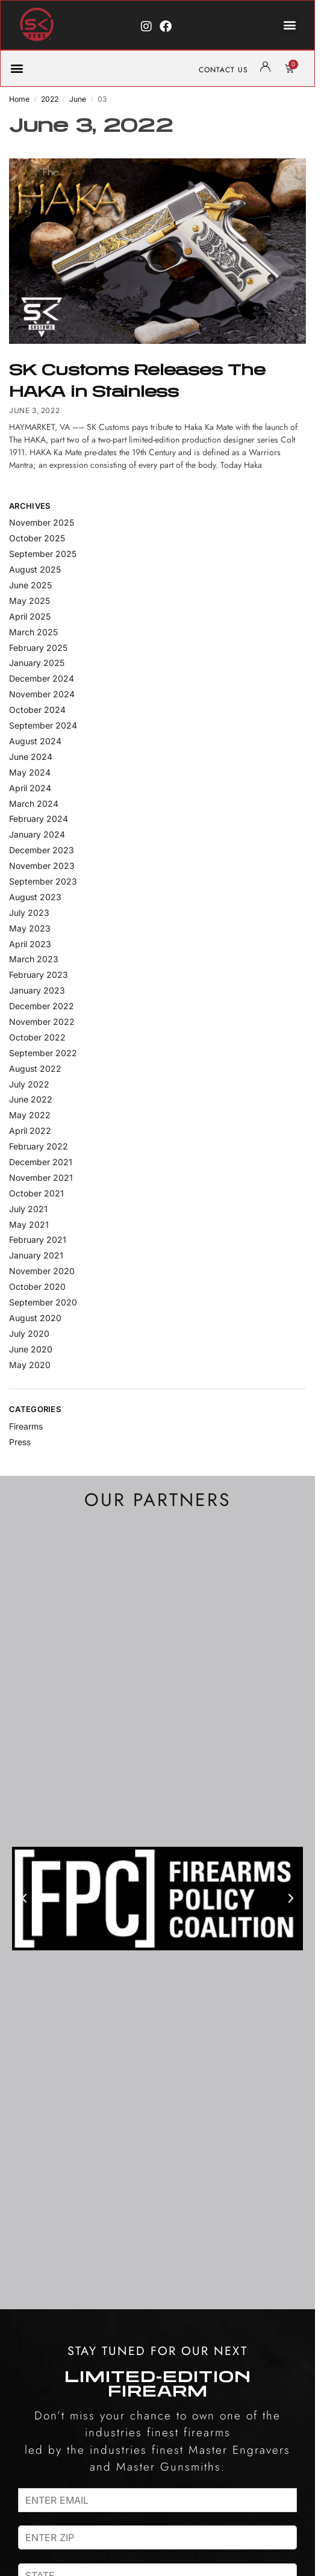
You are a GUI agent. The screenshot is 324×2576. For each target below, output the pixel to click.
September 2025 (42, 554)
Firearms (26, 1426)
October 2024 (37, 710)
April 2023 (30, 944)
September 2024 (43, 725)
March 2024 (33, 803)
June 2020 (30, 1349)
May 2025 (29, 601)
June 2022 (30, 1099)
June (77, 99)
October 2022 (37, 1037)
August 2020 (35, 1318)
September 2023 (43, 881)
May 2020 (30, 1365)
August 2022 (35, 1068)
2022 (49, 99)
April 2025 (30, 616)
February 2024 (38, 819)
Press (20, 1442)
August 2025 (35, 569)
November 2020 (42, 1271)
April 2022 (30, 1130)
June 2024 (30, 756)
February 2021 (37, 1239)
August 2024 (35, 741)
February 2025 (38, 647)
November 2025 (41, 522)
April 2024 (30, 788)
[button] (289, 25)
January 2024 (37, 834)
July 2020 (29, 1333)
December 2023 (41, 850)
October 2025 (37, 538)
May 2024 (30, 772)
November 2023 (42, 865)
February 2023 (38, 974)
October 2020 (37, 1286)
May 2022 (30, 1115)
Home (19, 99)
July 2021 (28, 1209)
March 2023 (33, 959)
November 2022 (42, 1021)
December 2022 (41, 1006)
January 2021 (36, 1255)
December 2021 (40, 1162)
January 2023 (37, 990)
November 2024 (42, 694)
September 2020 (43, 1302)
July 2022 (29, 1084)
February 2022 (38, 1146)
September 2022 (43, 1053)
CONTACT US (223, 69)
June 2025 (30, 585)
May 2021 (29, 1224)
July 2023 (29, 912)
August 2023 (35, 897)
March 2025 (33, 632)
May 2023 (30, 928)
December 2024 (41, 678)
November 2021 (41, 1177)
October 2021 (36, 1193)
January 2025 (36, 663)
